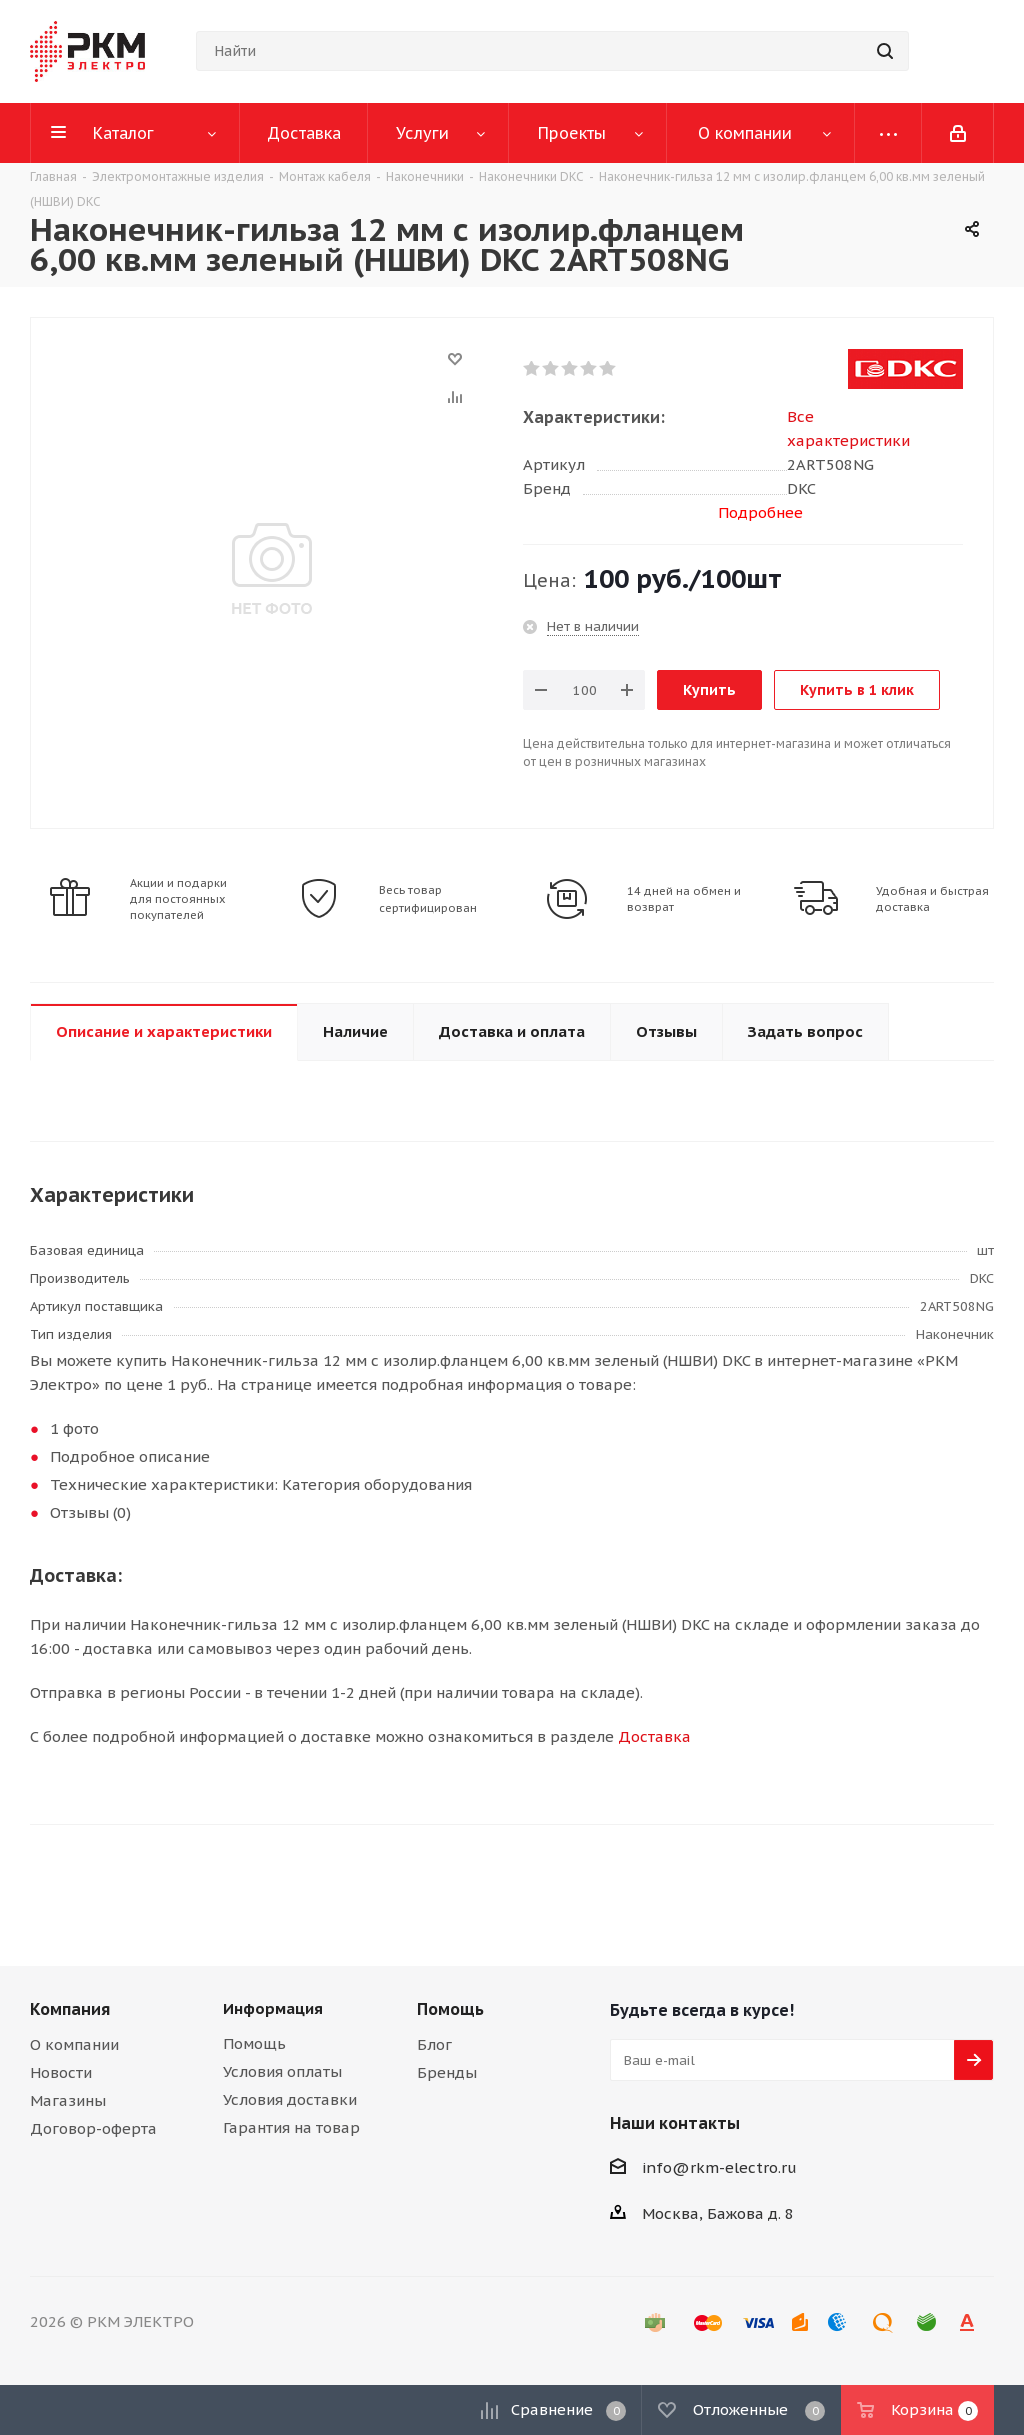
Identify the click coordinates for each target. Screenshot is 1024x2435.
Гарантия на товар (291, 2127)
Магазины (68, 2100)
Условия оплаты (282, 2071)
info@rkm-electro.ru (719, 2167)
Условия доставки (290, 2099)
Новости (61, 2072)
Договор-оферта (93, 2128)
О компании (74, 2044)
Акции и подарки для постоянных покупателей (178, 899)
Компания (70, 2009)
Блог (434, 2044)
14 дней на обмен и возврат (684, 899)
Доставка (654, 1736)
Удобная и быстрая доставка (932, 899)
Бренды (447, 2072)
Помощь (254, 2043)
